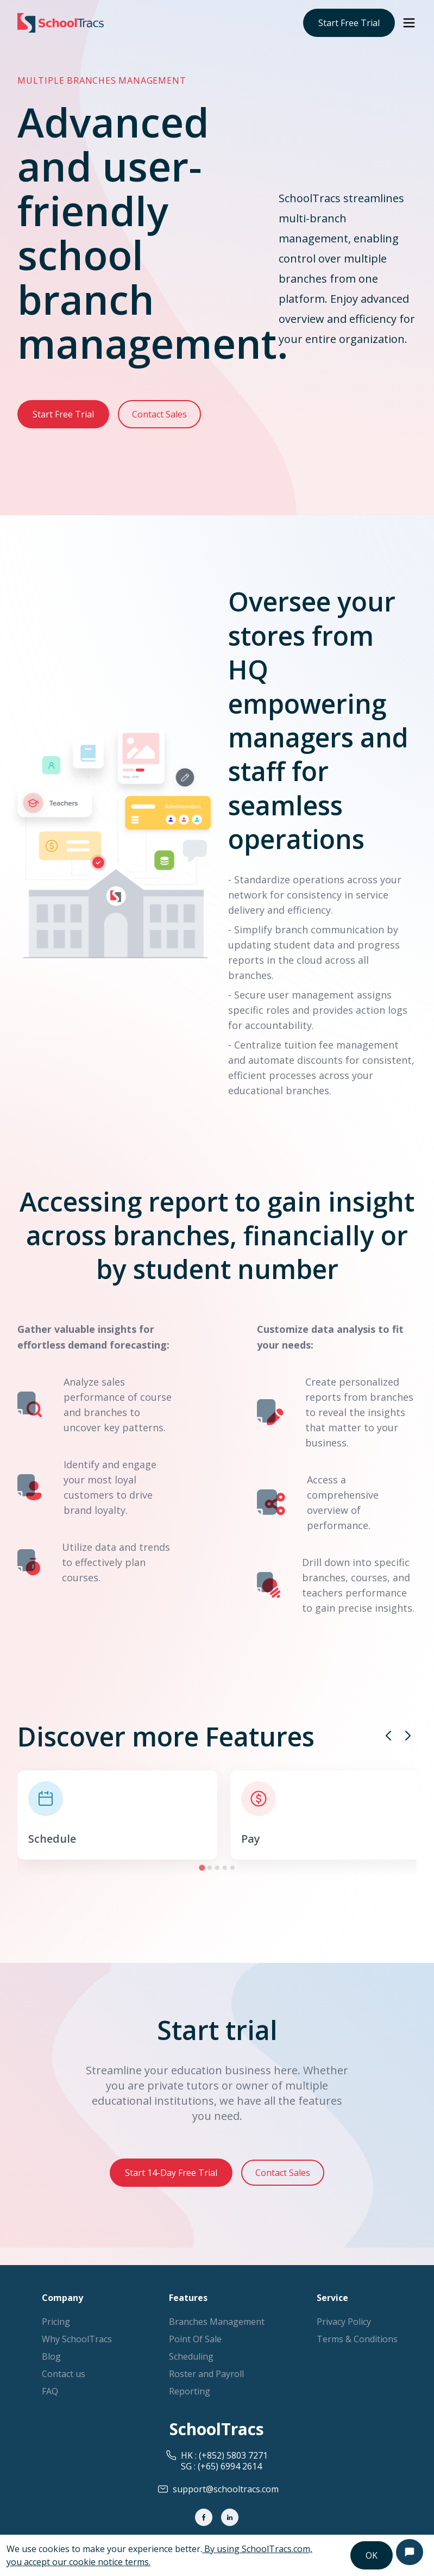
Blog (51, 2356)
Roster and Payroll (206, 2374)
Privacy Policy (344, 2322)
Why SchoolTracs (77, 2339)
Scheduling (191, 2356)
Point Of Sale (195, 2339)
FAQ (50, 2391)
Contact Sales (159, 414)
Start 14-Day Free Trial (171, 2173)
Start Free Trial (349, 23)
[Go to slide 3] (217, 1868)
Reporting (189, 2391)
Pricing (56, 2322)
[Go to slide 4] (225, 1868)
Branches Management (217, 2322)
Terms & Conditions (357, 2339)
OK (372, 2555)
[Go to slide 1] (202, 1867)
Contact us (63, 2374)
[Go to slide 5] (232, 1868)
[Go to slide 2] (209, 1868)
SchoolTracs (216, 2429)
